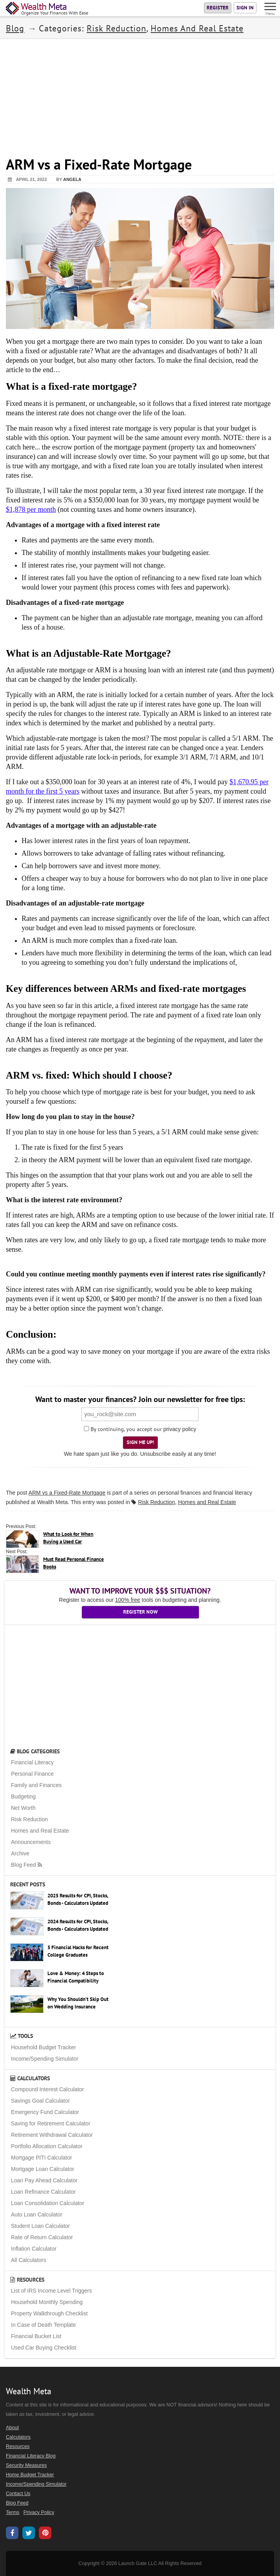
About (12, 2427)
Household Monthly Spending (47, 2302)
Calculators (30, 2078)
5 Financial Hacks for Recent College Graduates (78, 1951)
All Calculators (28, 2260)
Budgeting (23, 1796)
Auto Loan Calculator (36, 2214)
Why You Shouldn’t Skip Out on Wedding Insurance (78, 2003)
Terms (12, 2512)
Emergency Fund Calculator (45, 2112)
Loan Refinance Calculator (43, 2192)
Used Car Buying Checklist (43, 2347)
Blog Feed (27, 1865)
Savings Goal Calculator (40, 2101)
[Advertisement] (140, 94)
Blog (15, 28)
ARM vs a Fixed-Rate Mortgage (67, 1493)
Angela (72, 179)
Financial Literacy (32, 1762)
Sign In (245, 7)
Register (218, 7)
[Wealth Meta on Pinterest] (45, 2533)
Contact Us (18, 2493)
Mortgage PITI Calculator (41, 2157)
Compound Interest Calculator (47, 2089)
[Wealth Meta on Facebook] (12, 2534)
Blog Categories (35, 1751)
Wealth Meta (52, 1502)
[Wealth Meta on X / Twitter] (28, 2534)
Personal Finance (32, 1774)
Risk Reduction (116, 28)
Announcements (31, 1842)
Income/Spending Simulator (44, 2059)
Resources (27, 2279)
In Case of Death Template (43, 2325)
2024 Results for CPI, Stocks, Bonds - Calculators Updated (77, 1925)
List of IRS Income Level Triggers (51, 2291)
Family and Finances (36, 1785)
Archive (20, 1853)
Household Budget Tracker (43, 2047)
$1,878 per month (31, 509)
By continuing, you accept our (123, 1429)
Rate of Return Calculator (42, 2237)
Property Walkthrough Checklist (49, 2313)
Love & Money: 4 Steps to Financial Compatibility (75, 1977)
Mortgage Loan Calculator (42, 2169)
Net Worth (23, 1808)
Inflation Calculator (33, 2249)
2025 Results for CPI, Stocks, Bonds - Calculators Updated (77, 1899)
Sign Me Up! (140, 1442)
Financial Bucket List (36, 2336)
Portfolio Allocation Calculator (46, 2146)
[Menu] (270, 8)
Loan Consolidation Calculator (47, 2203)
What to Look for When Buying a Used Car (68, 1538)
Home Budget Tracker (30, 2474)
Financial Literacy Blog (31, 2456)
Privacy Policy (39, 2512)
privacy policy (179, 1429)
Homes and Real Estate (197, 28)
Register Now (140, 1611)
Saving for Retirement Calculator (50, 2123)
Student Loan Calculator (40, 2226)
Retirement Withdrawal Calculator (52, 2135)
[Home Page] (47, 9)
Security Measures (26, 2465)
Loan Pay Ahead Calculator (44, 2180)
